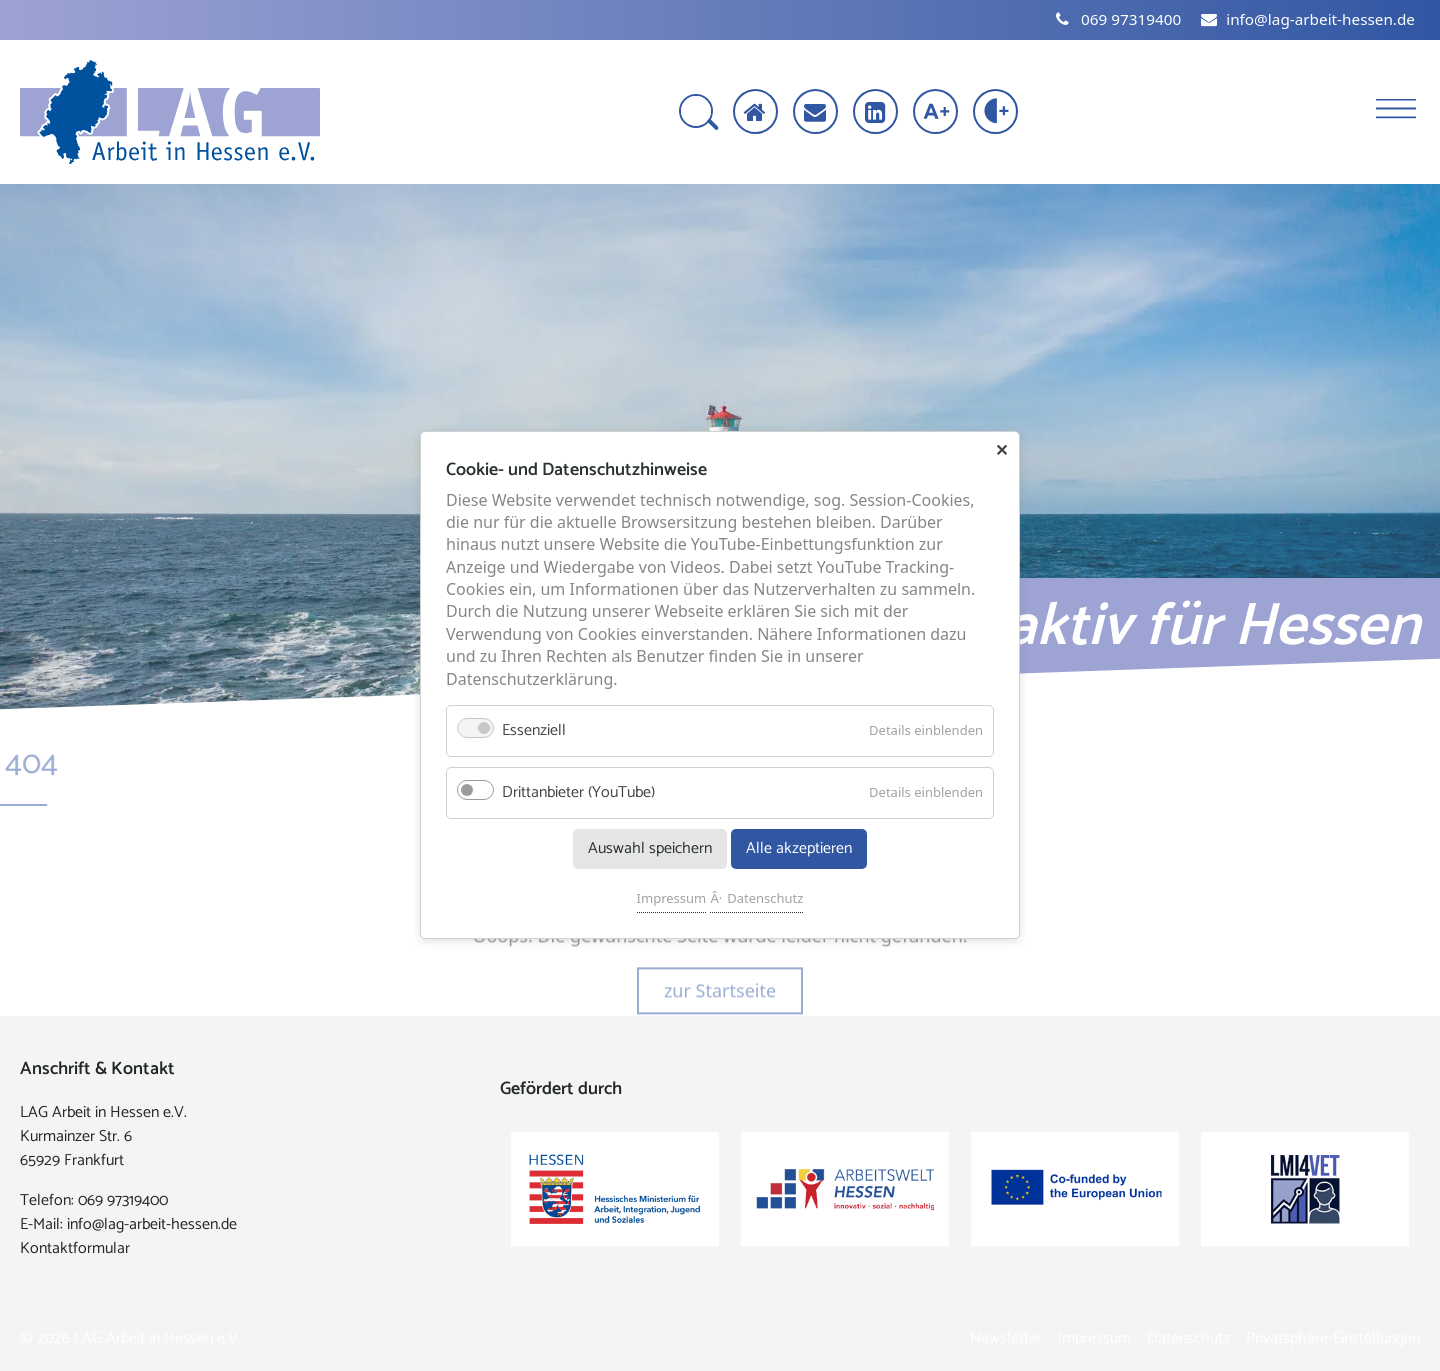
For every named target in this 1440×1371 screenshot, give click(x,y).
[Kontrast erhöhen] (997, 113)
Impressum (672, 899)
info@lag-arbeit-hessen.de (152, 1224)
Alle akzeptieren (799, 849)
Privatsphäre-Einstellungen (1333, 1338)
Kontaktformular (75, 1248)
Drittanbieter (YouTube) (578, 793)
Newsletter (1006, 1338)
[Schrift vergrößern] (937, 113)
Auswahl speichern (650, 849)
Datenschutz (765, 899)
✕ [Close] (1001, 450)
